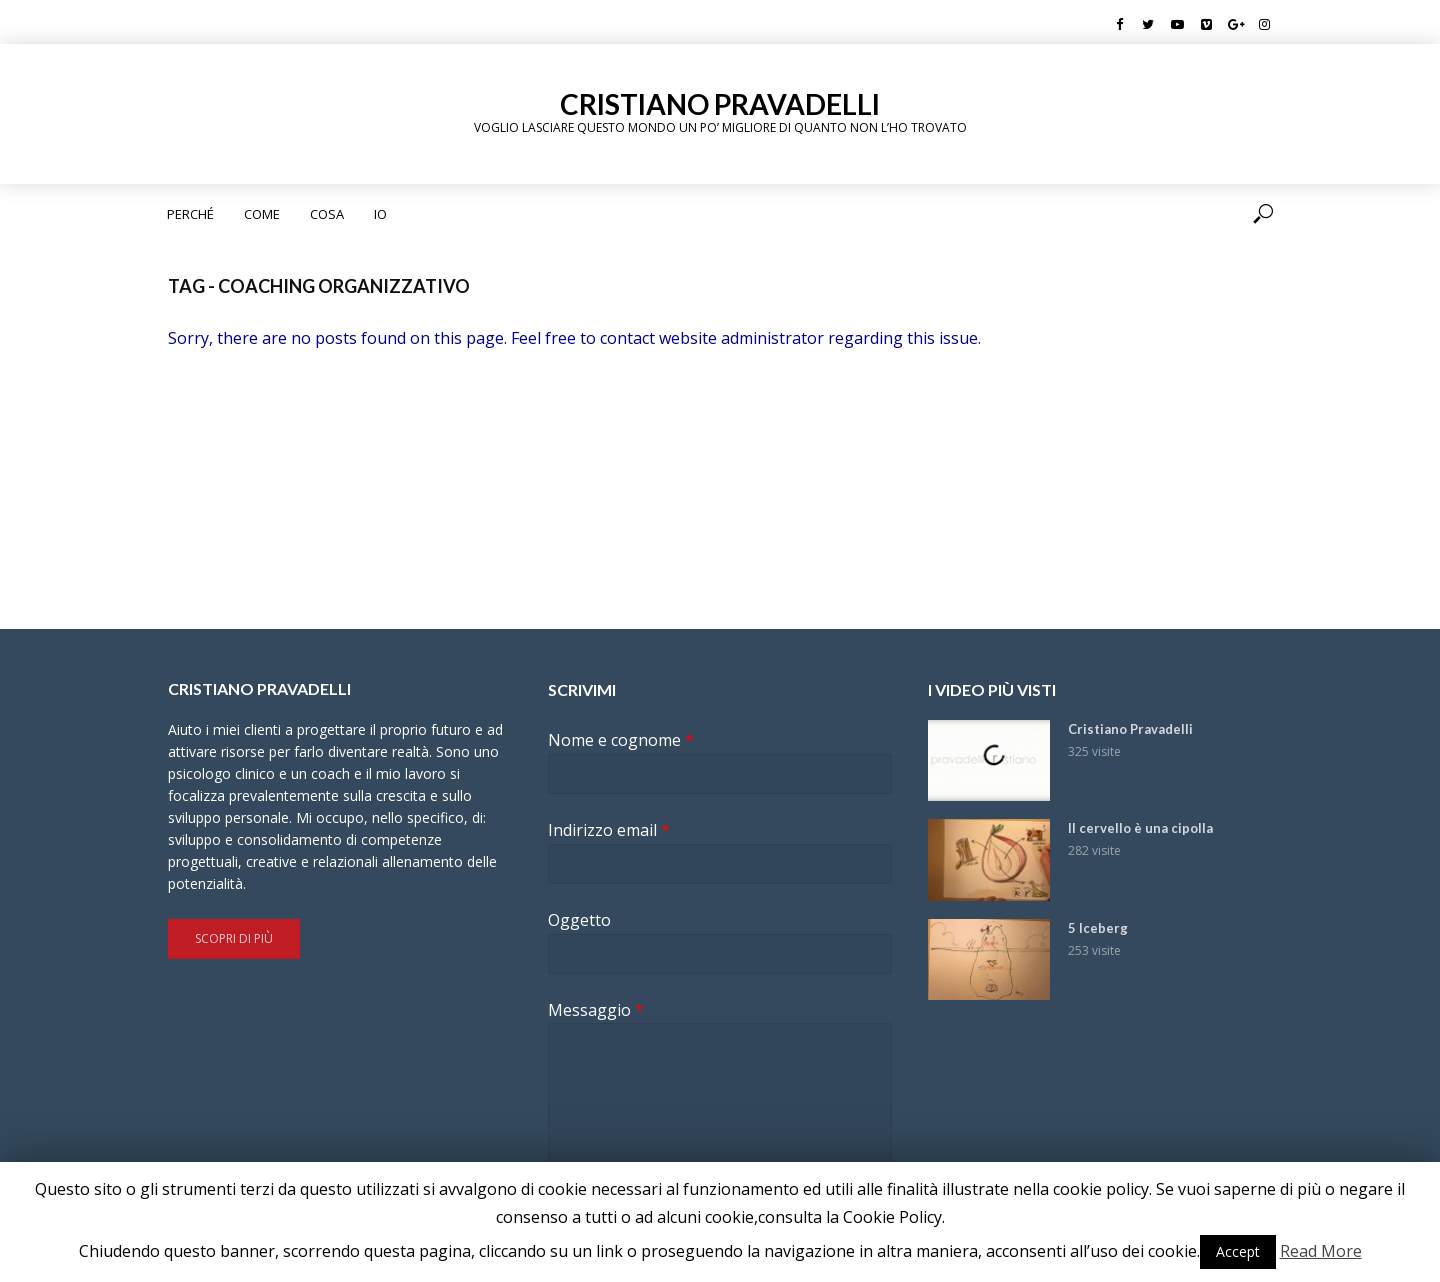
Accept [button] (1238, 1251)
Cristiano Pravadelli (720, 104)
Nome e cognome (621, 740)
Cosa (327, 214)
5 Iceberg (1098, 928)
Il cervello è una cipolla (1140, 828)
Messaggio (596, 1010)
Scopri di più (234, 938)
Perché (190, 214)
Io (380, 214)
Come (262, 214)
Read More (1321, 1251)
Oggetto (579, 920)
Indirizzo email (609, 830)
